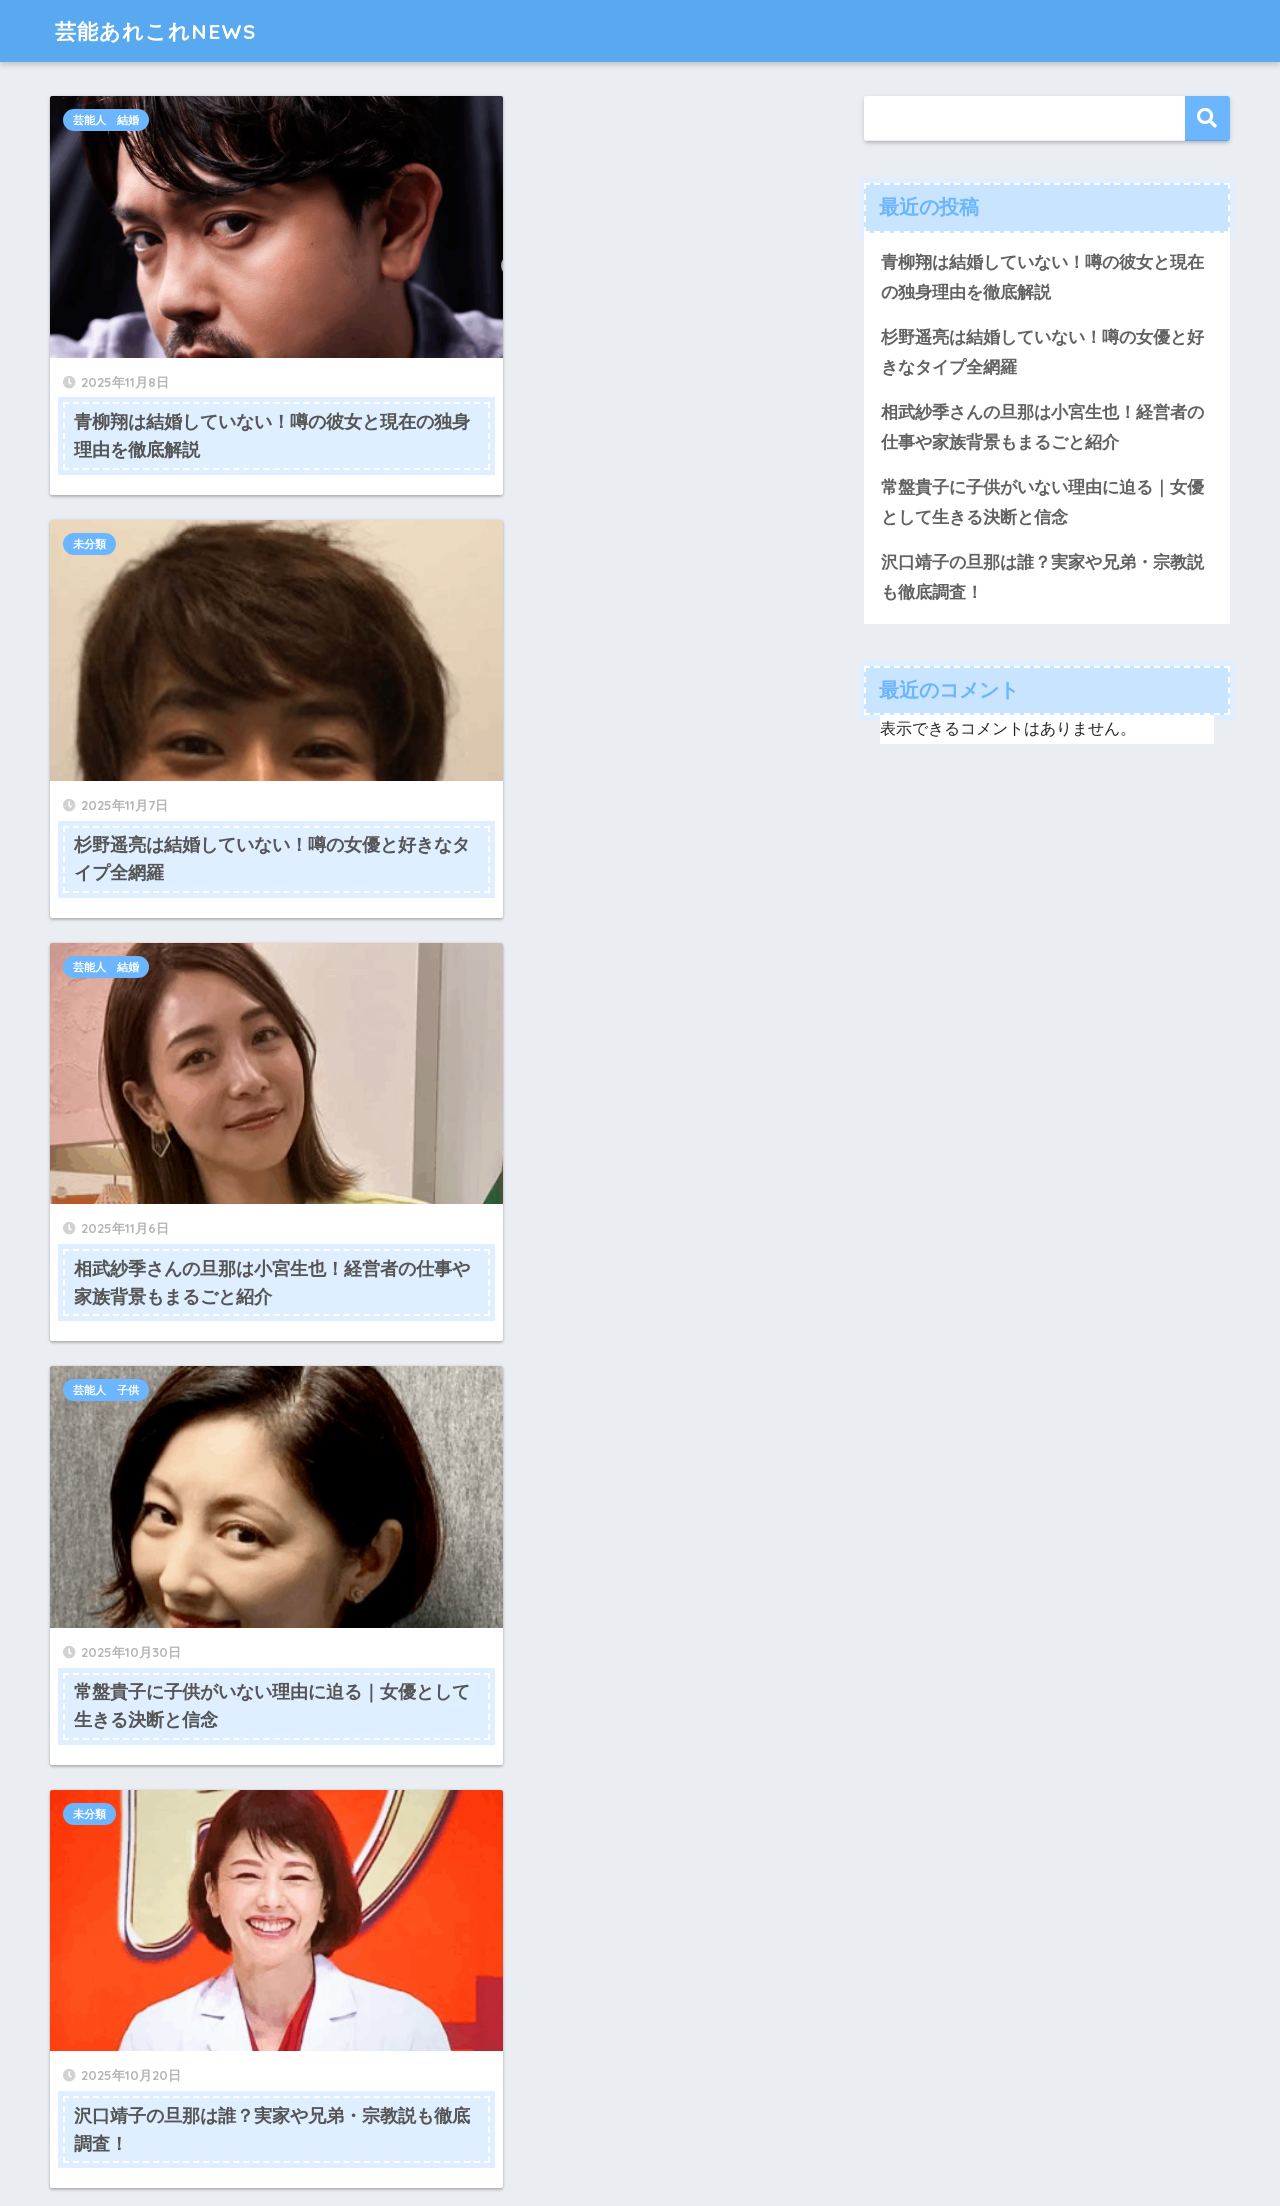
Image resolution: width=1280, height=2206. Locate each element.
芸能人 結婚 (106, 120)
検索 (1207, 118)
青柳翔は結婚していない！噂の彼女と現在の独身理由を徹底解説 (1042, 278)
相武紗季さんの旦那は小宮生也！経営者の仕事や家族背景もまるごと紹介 (1042, 428)
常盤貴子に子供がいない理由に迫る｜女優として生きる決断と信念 (1042, 504)
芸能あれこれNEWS (164, 30)
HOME (640, 2125)
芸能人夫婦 (100, 1274)
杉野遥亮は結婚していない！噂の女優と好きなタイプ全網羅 (1042, 353)
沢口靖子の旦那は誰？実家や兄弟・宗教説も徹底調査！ (1042, 579)
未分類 (473, 120)
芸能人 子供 (490, 486)
